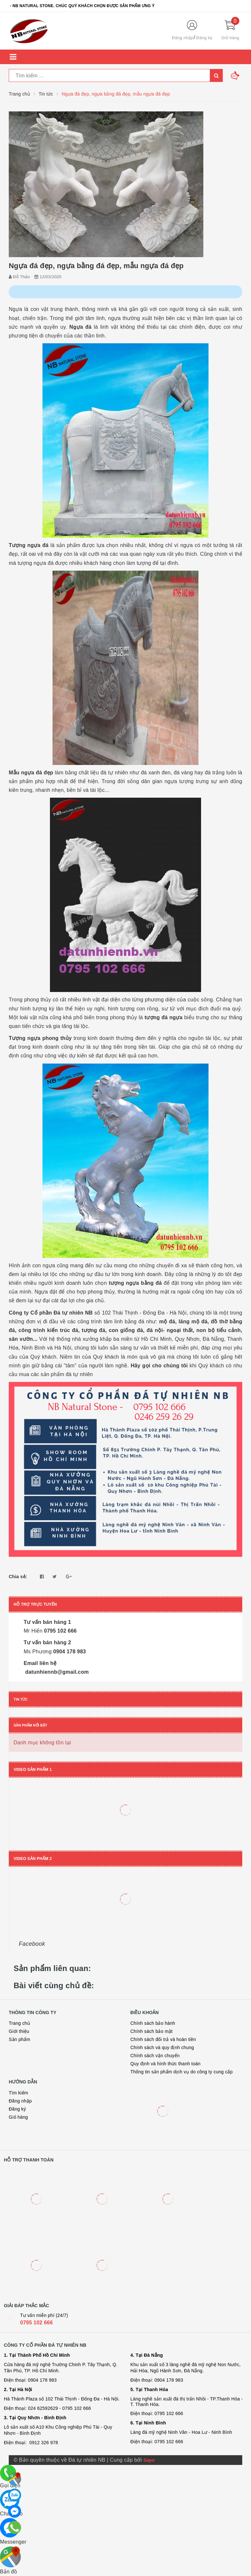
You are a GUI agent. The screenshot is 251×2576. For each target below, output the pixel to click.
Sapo (149, 2460)
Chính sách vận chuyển (155, 2055)
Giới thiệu (19, 2031)
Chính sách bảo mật (151, 2031)
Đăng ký (204, 37)
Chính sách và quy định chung (162, 2047)
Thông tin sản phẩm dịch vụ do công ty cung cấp (181, 2071)
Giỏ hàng (18, 2117)
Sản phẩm (19, 2039)
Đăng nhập (182, 37)
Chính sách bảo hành (152, 2023)
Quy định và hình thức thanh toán (165, 2063)
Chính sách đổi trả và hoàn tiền (163, 2039)
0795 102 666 (36, 2322)
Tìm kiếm (18, 2092)
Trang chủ (19, 2023)
